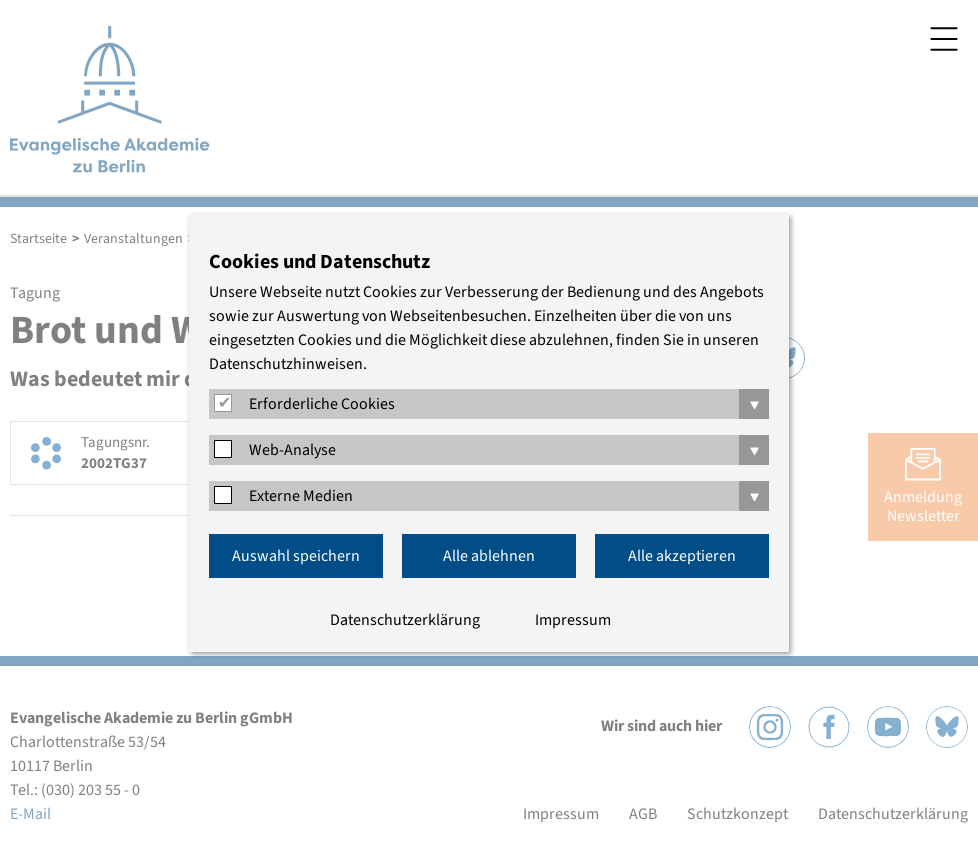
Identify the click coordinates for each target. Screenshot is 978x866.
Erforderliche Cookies (322, 404)
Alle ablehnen (489, 556)
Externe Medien (301, 496)
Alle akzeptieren (682, 556)
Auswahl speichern (296, 556)
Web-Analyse (292, 450)
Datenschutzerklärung (405, 620)
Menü (944, 39)
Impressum (573, 620)
